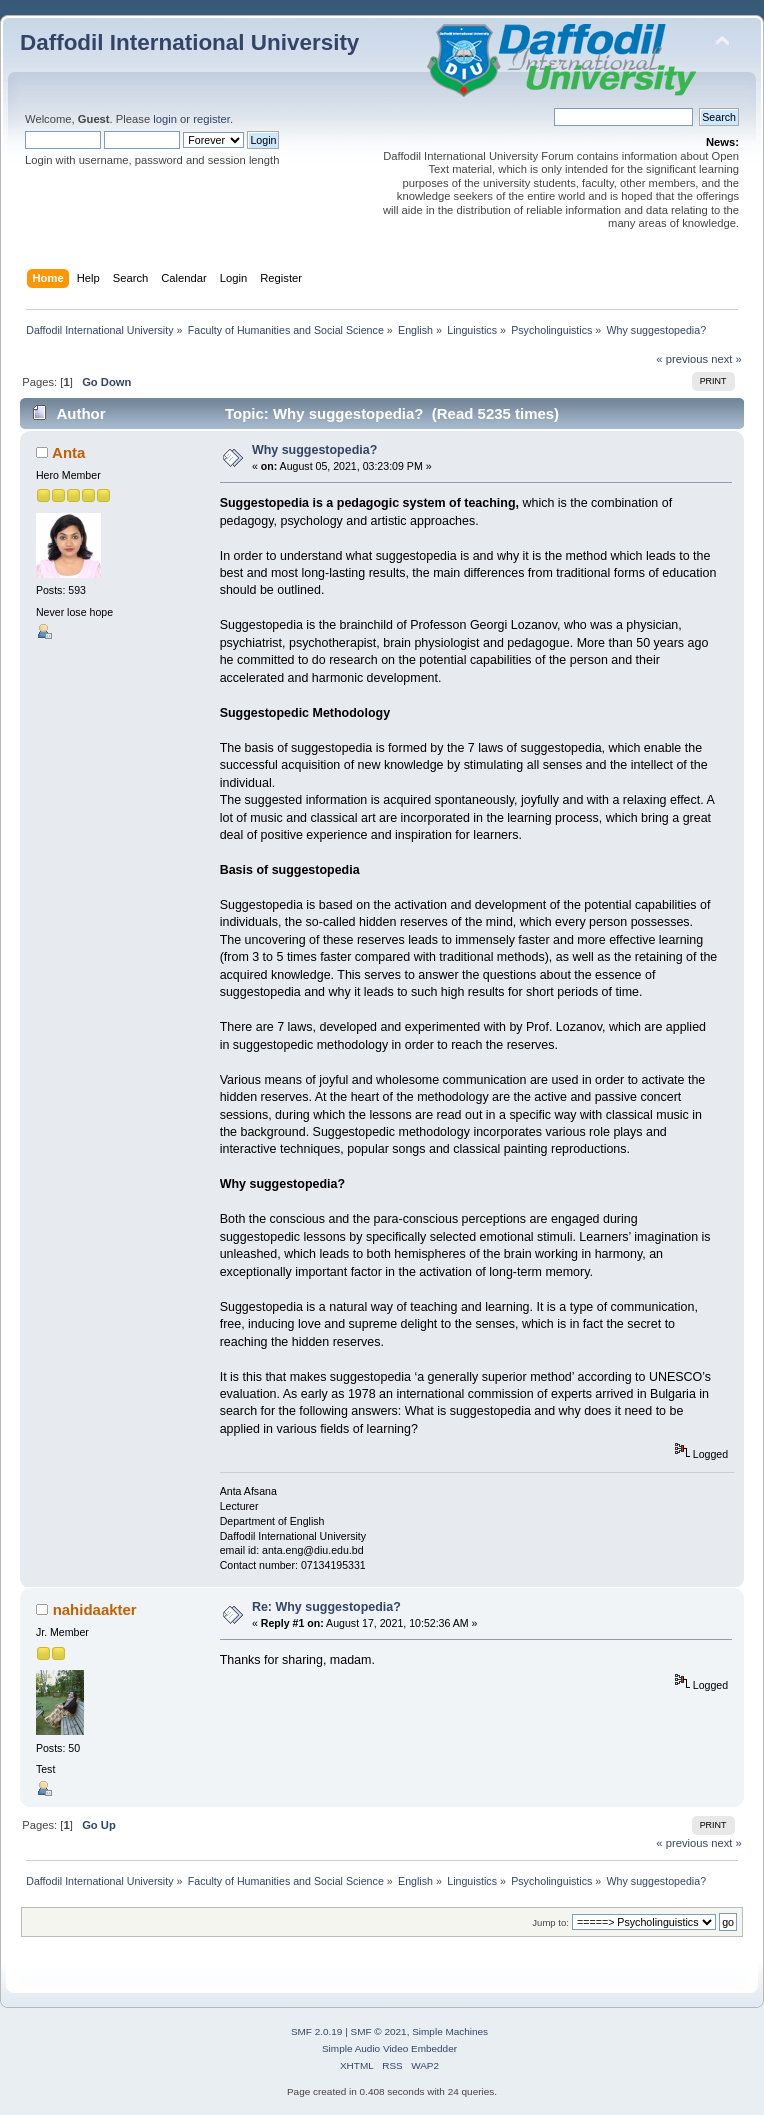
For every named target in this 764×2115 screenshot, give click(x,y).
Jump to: (550, 1922)
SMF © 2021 (379, 2031)
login (165, 119)
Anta (68, 452)
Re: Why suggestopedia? (326, 1607)
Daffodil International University (189, 42)
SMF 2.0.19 (317, 2031)
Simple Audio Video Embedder (389, 2048)
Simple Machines (450, 2031)
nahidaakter (95, 1609)
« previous (682, 359)
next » (726, 359)
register (211, 119)
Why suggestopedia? (314, 450)
